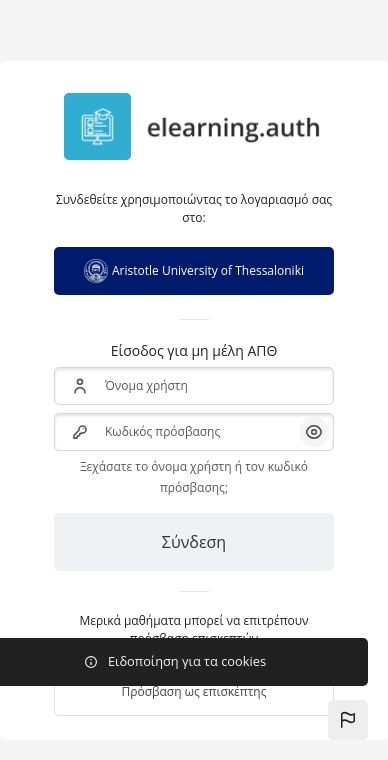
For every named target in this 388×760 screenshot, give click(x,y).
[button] (348, 720)
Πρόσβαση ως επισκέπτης (193, 691)
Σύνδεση (194, 542)
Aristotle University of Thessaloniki (194, 271)
